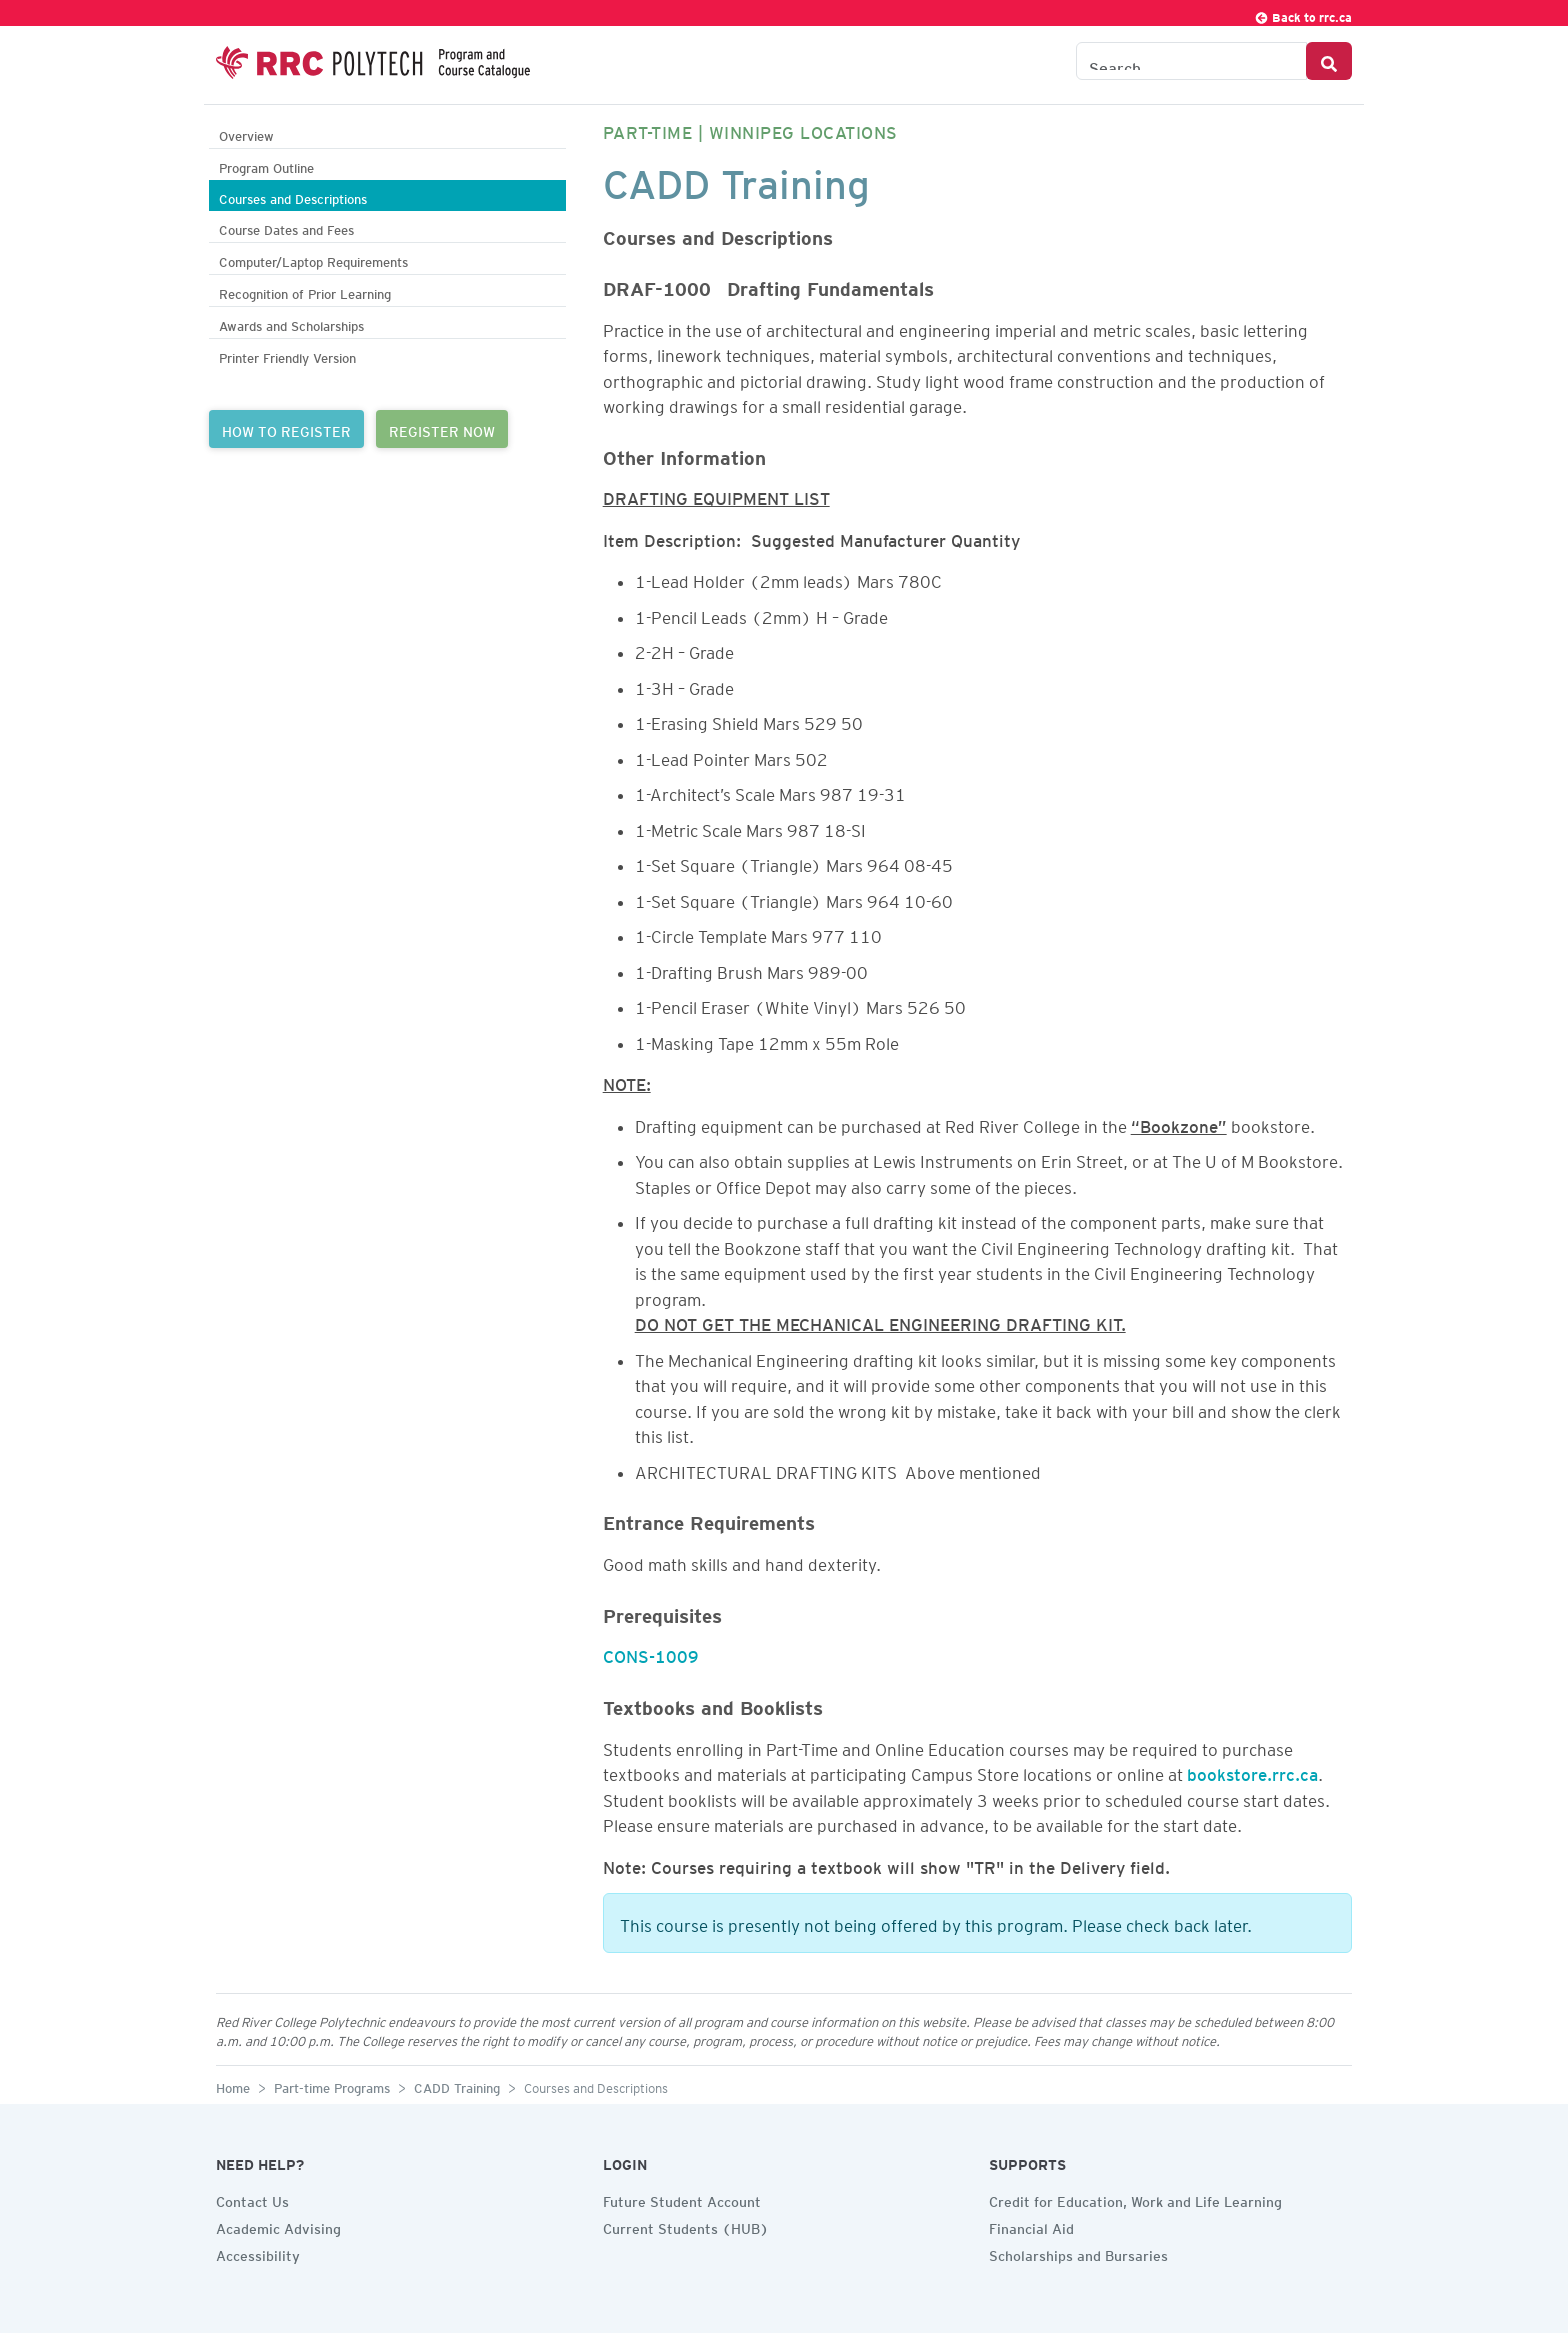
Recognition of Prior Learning (305, 291)
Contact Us (252, 2199)
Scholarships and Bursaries (1078, 2253)
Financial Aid (1031, 2226)
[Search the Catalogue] (1191, 61)
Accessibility (258, 2253)
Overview (246, 133)
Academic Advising (278, 2226)
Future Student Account (682, 2199)
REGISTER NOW (442, 429)
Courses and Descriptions (293, 196)
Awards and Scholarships (291, 323)
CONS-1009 (651, 1653)
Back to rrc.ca (1303, 14)
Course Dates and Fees (286, 227)
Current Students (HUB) (686, 2226)
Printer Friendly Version (287, 355)
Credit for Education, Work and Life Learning (1135, 2199)
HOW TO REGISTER (286, 429)
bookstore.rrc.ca (1252, 1771)
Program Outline (266, 165)
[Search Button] (1329, 61)
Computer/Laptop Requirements (313, 259)
